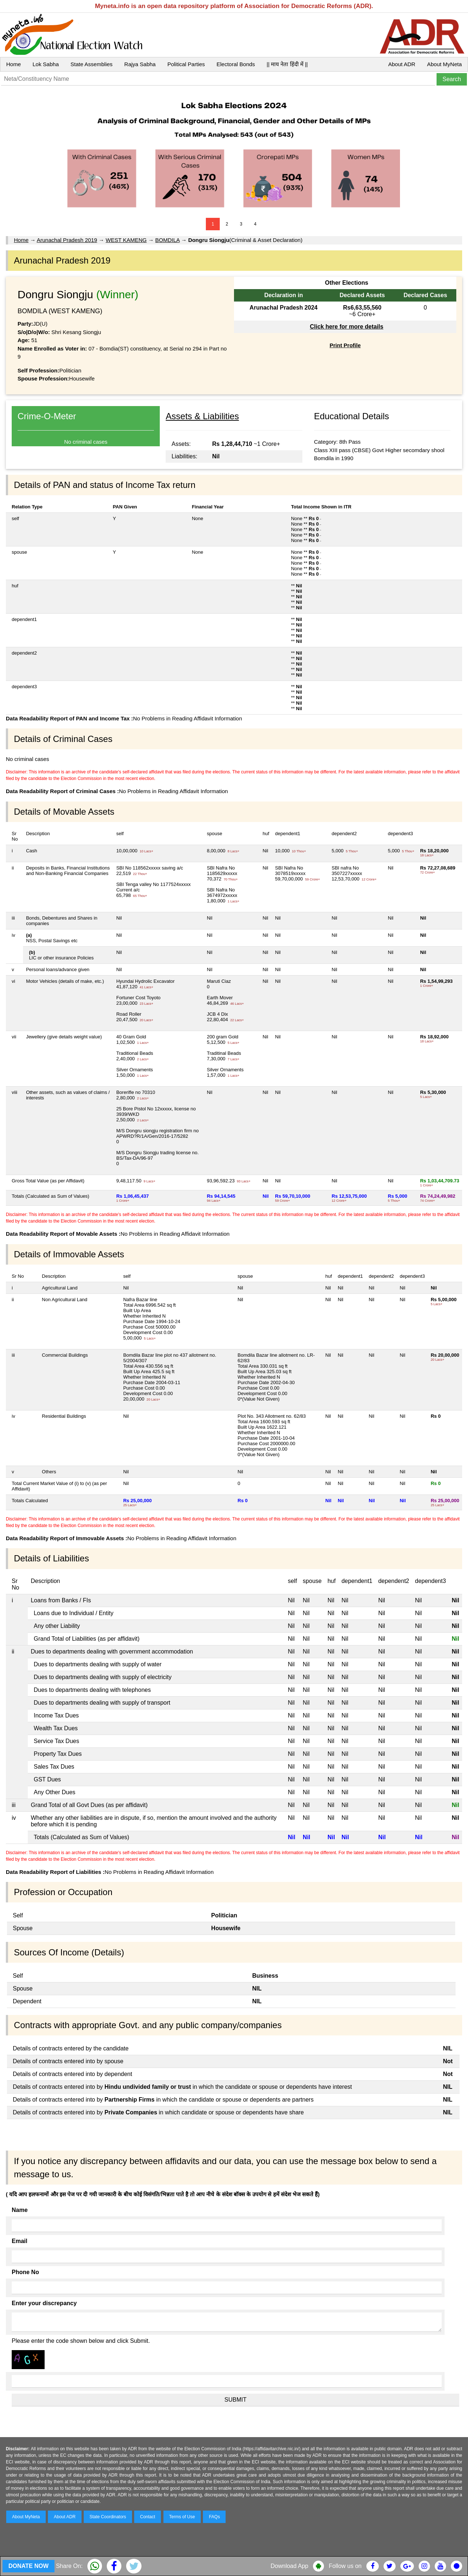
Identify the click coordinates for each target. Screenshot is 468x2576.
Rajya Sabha (140, 64)
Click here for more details (346, 326)
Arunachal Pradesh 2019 (67, 240)
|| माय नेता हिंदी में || (287, 64)
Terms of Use (182, 2516)
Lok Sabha (46, 64)
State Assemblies (92, 64)
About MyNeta (444, 64)
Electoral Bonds (235, 64)
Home (13, 64)
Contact (147, 2516)
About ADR (401, 64)
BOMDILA (167, 240)
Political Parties (186, 64)
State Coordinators (108, 2516)
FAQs (214, 2516)
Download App (289, 2566)
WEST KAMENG (126, 240)
